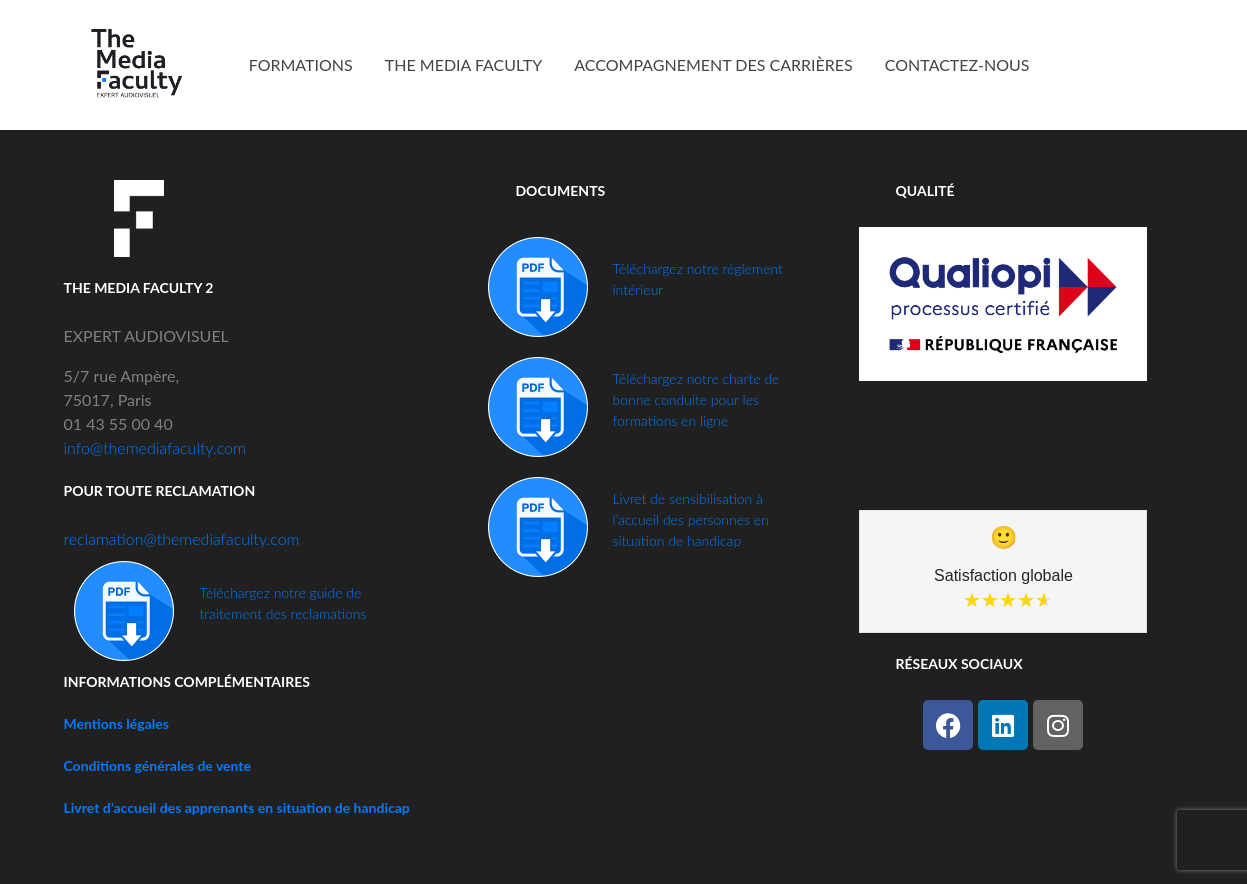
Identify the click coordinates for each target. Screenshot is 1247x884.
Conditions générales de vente (157, 765)
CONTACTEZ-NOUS (957, 64)
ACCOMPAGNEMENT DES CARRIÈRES (713, 64)
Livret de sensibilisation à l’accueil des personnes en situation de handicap (690, 519)
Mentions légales (116, 723)
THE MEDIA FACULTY (463, 64)
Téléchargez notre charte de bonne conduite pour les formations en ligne (695, 399)
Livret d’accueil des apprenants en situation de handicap (237, 807)
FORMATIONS (301, 64)
